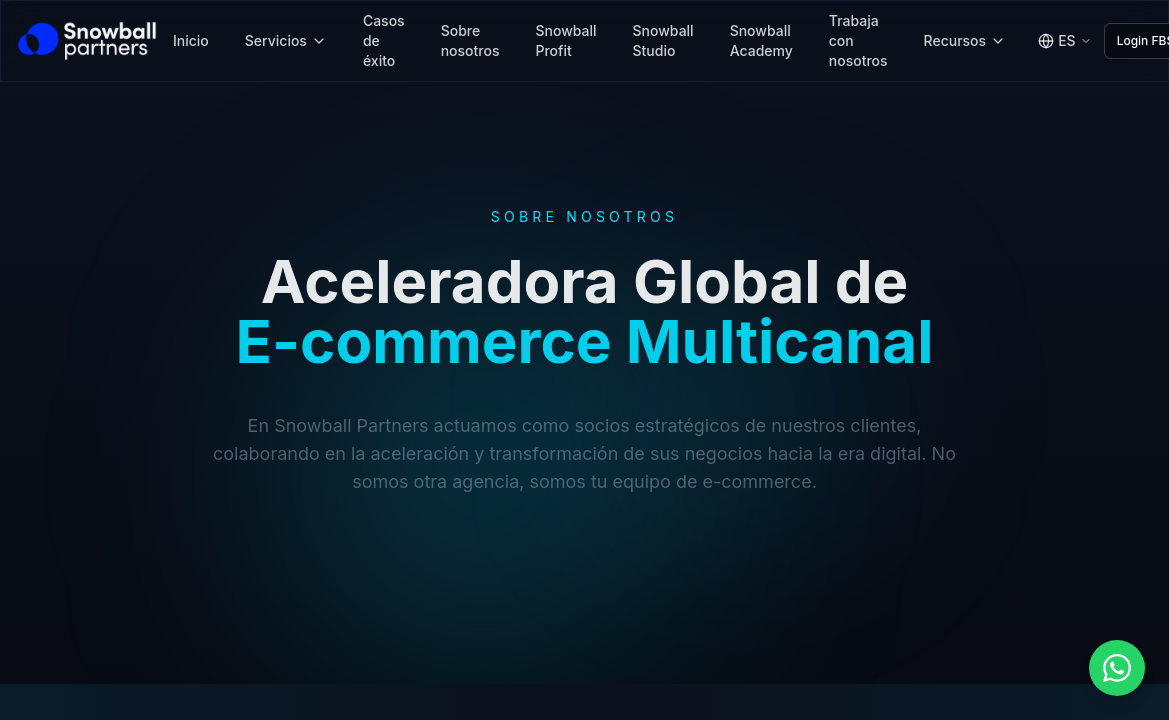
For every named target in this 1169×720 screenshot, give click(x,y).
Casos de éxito (384, 40)
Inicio (191, 40)
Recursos (965, 40)
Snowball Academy (761, 40)
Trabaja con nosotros (858, 40)
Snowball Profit (565, 40)
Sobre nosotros (470, 40)
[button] (1117, 668)
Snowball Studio (663, 40)
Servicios (286, 40)
